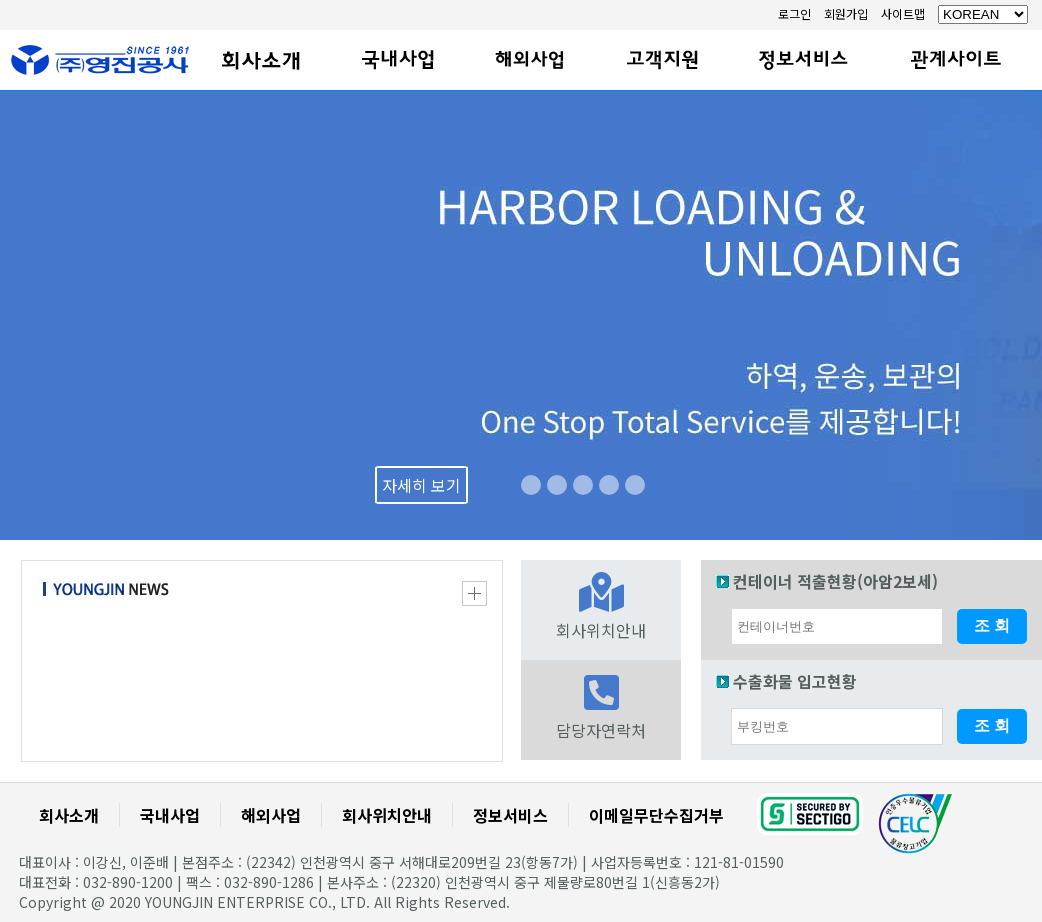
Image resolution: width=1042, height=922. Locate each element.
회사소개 (69, 815)
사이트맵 (903, 13)
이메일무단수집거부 (656, 815)
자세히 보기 (421, 485)
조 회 (992, 625)
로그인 (794, 13)
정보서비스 (510, 815)
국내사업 (170, 815)
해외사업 (271, 815)
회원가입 (846, 13)
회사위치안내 (387, 815)
